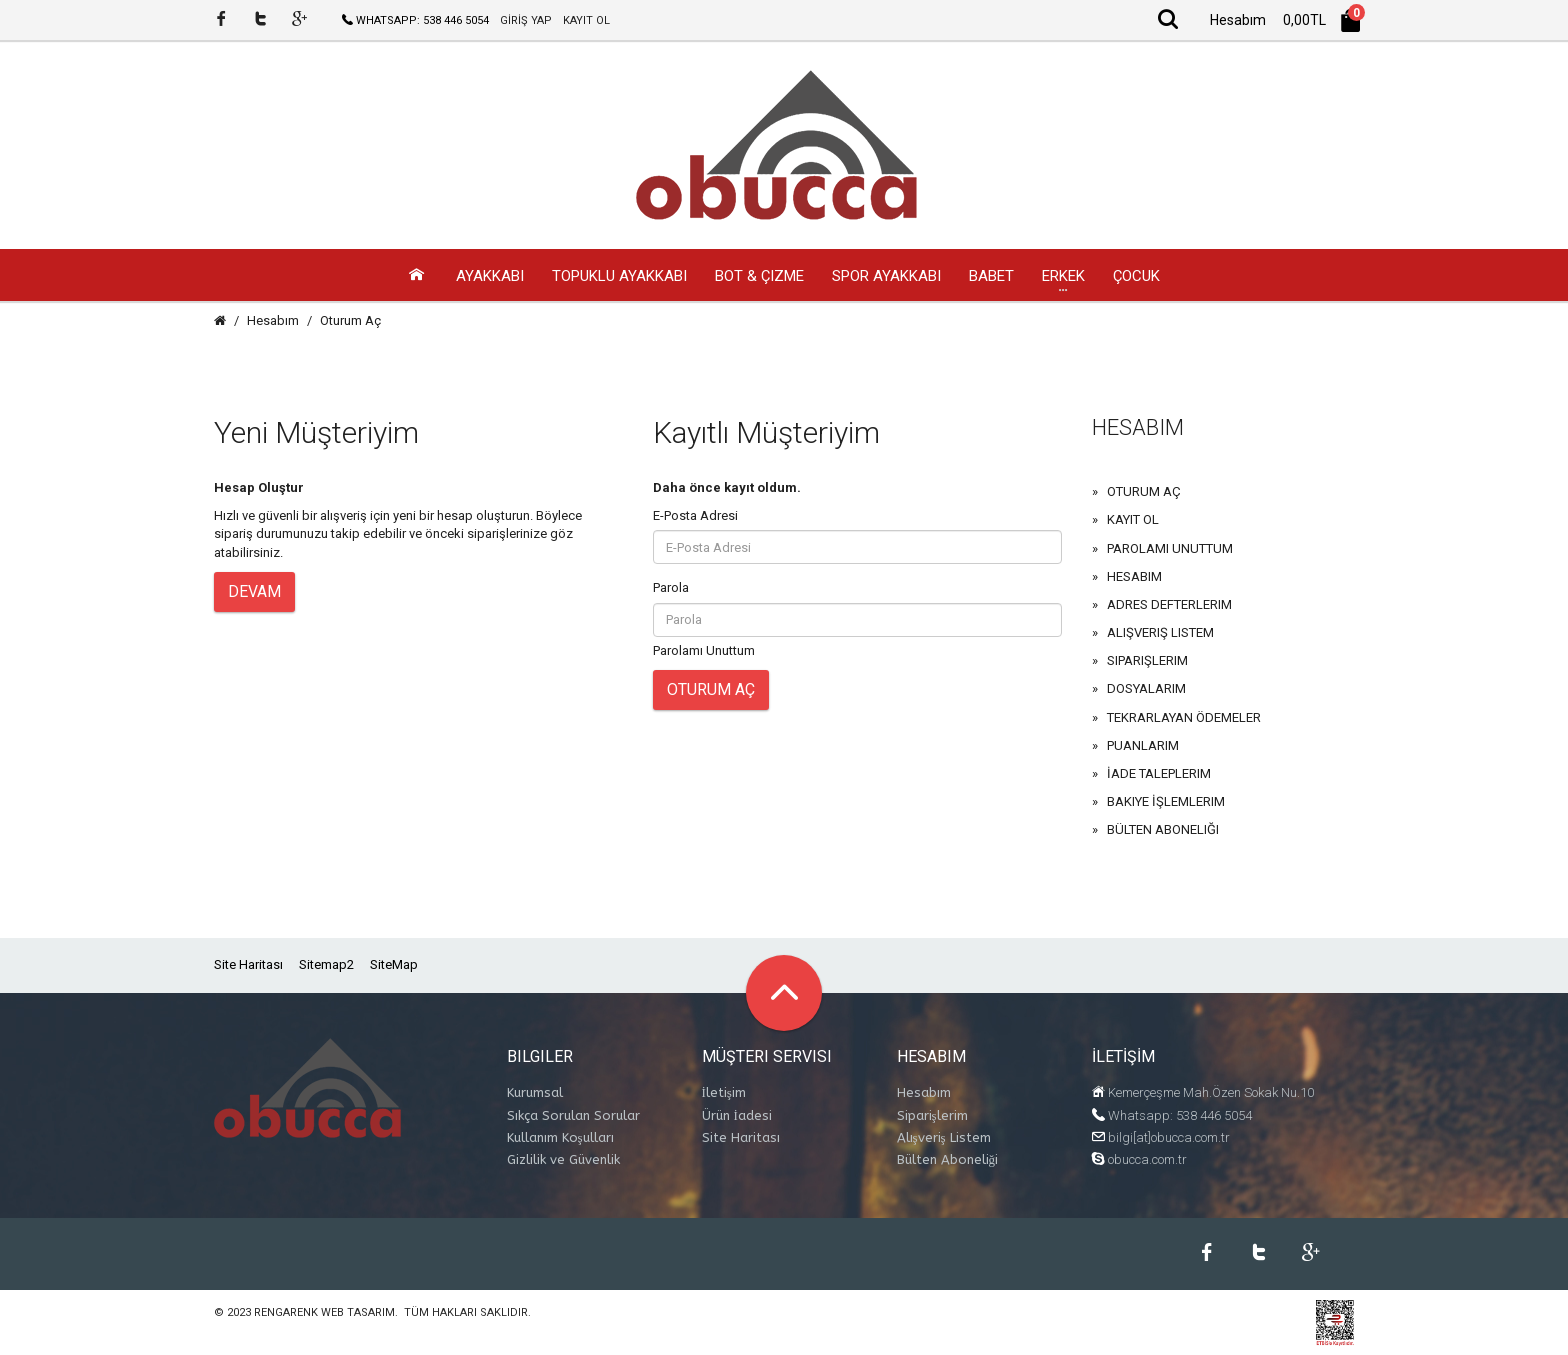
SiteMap (394, 965)
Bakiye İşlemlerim (1166, 802)
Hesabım (273, 321)
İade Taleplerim (1159, 774)
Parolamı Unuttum (704, 651)
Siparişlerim (1147, 661)
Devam (254, 592)
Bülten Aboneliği (1163, 830)
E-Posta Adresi (695, 516)
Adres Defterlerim (1169, 605)
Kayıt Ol (1133, 520)
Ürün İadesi (737, 1116)
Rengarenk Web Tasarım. (326, 1313)
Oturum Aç (350, 321)
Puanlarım (1143, 746)
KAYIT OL (586, 20)
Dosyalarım (1146, 689)
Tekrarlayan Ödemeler (1184, 718)
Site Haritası (248, 965)
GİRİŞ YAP (526, 20)
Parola (671, 588)
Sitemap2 (326, 965)
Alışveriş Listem (1160, 633)
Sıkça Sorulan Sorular (573, 1116)
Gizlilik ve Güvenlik (563, 1160)
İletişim (724, 1093)
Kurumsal (535, 1093)
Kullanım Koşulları (560, 1138)
